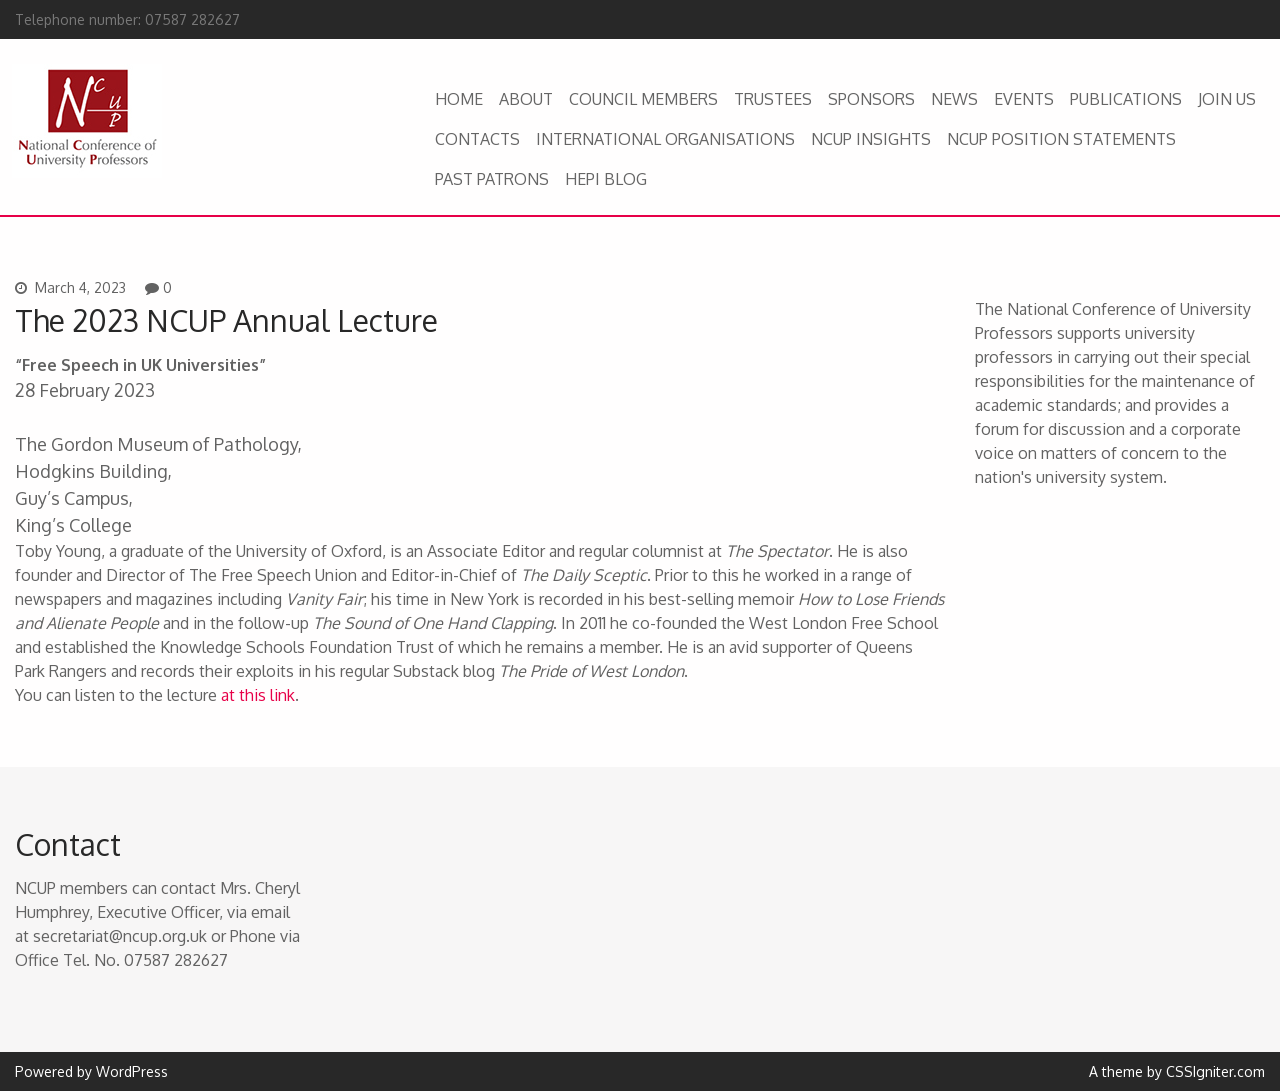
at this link (258, 695)
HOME (459, 99)
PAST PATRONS (492, 179)
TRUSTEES (773, 99)
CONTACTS (477, 139)
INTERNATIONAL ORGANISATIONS (665, 139)
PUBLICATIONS (1126, 99)
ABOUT (526, 99)
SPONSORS (871, 99)
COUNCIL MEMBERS (643, 99)
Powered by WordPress (91, 1071)
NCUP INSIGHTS (871, 139)
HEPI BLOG (606, 179)
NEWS (954, 99)
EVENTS (1024, 99)
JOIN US (1227, 99)
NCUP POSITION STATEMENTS (1061, 139)
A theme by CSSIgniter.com (1177, 1071)
